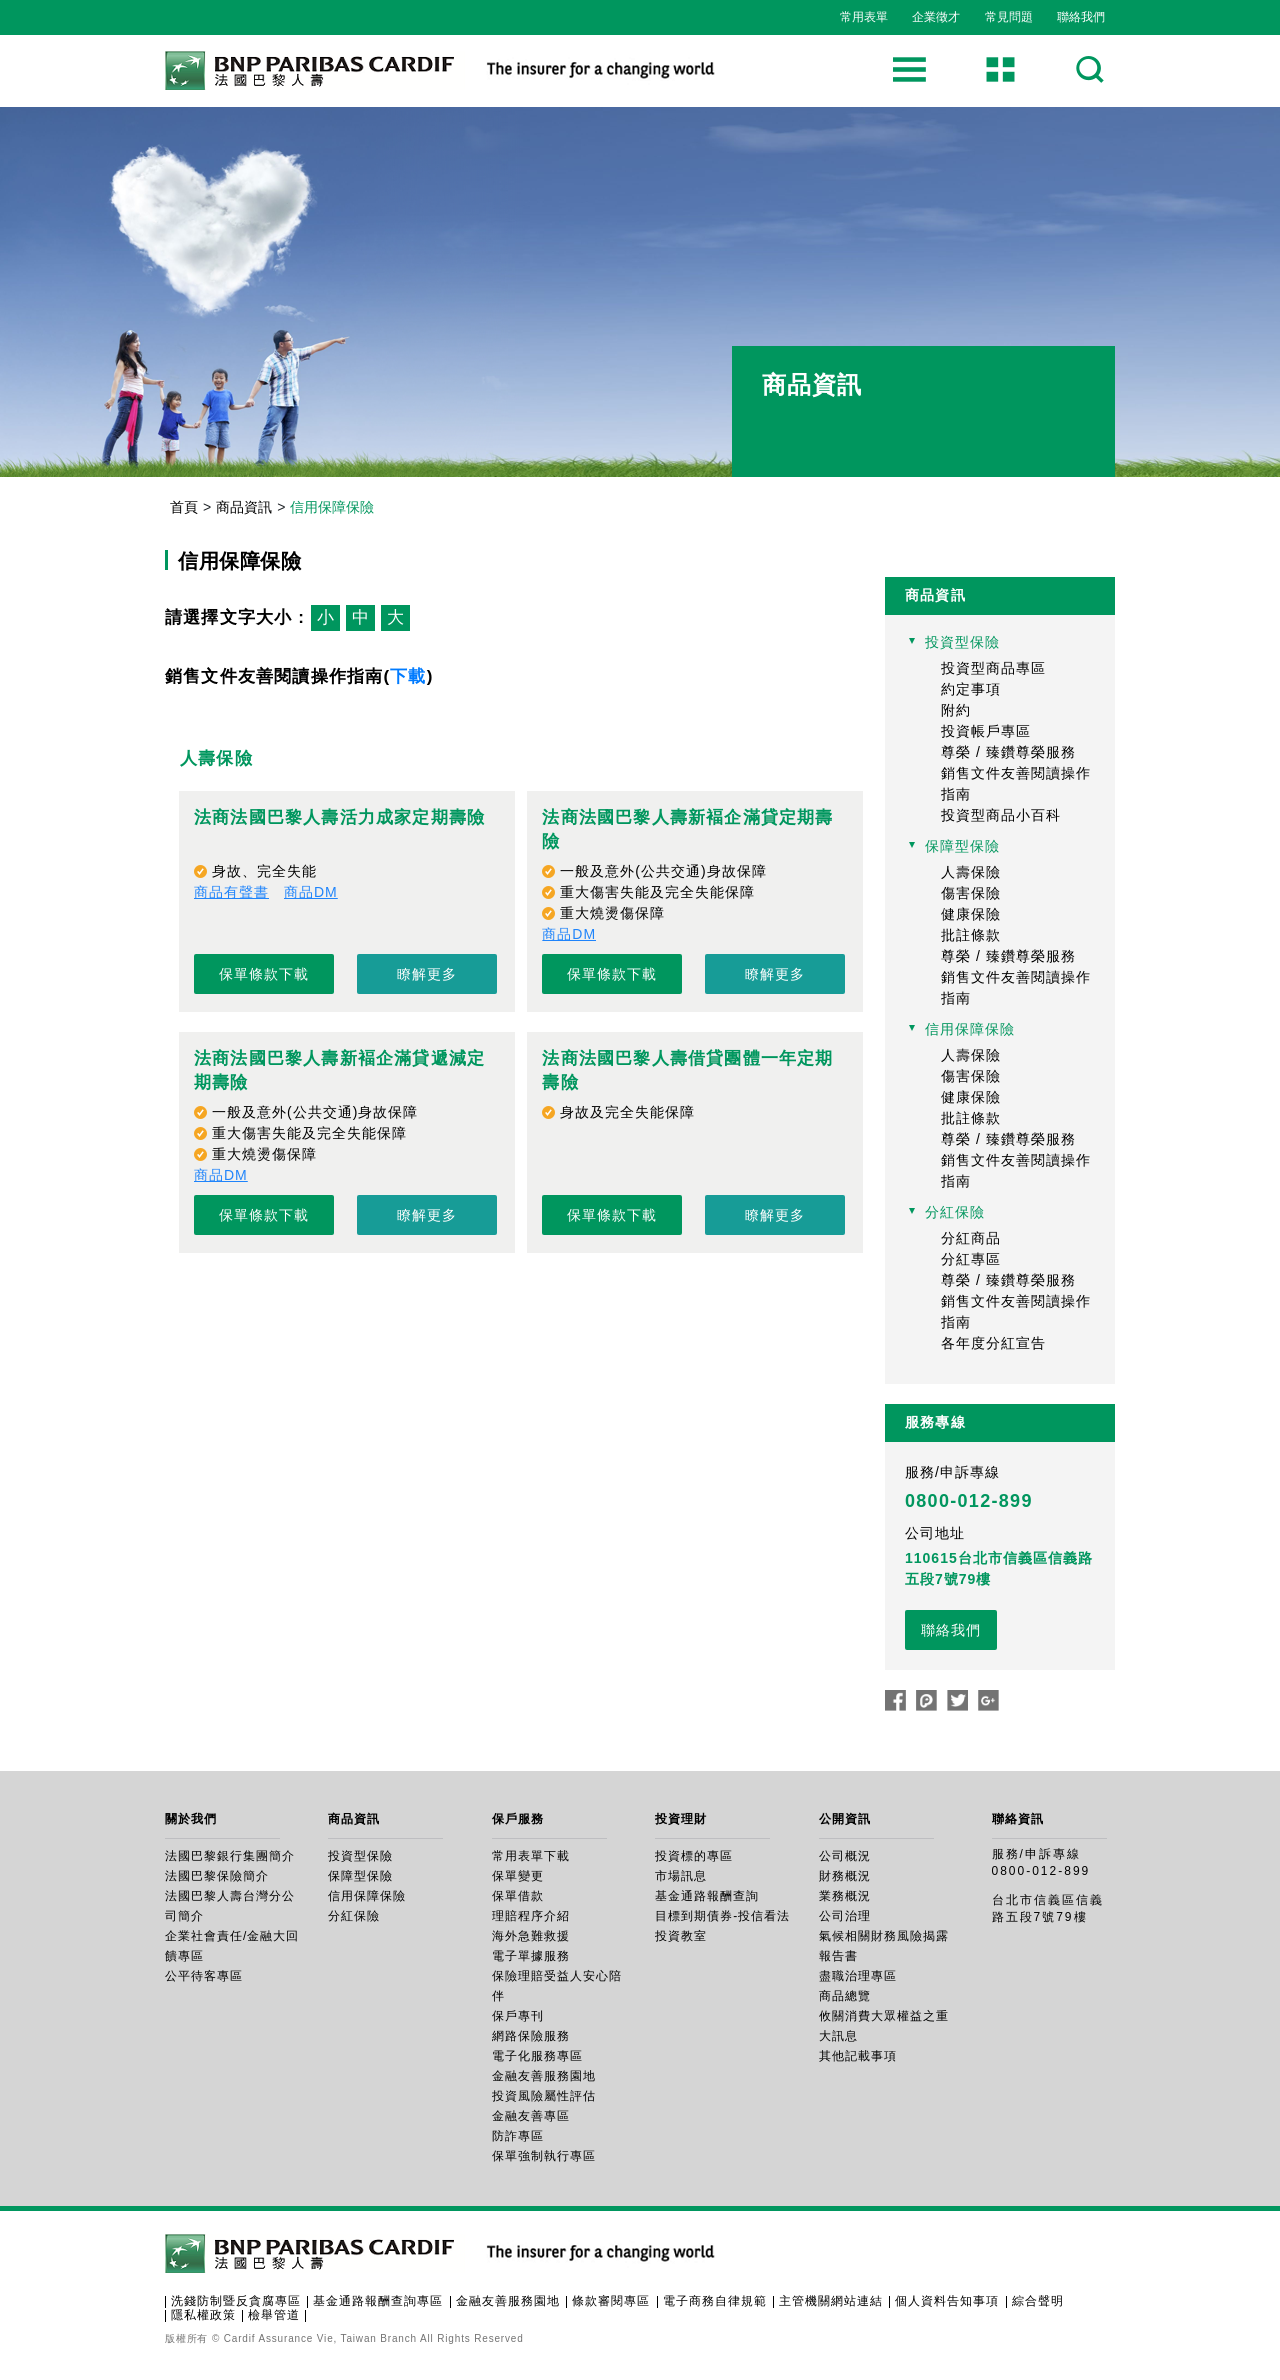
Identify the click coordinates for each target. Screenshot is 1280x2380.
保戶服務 (518, 1819)
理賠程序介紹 (531, 1916)
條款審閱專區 (611, 2301)
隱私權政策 (203, 2315)
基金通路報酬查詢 (707, 1896)
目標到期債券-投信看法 (722, 1916)
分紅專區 (971, 1259)
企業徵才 (936, 17)
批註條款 (971, 935)
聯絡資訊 (1018, 1819)
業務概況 (845, 1896)
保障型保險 (962, 846)
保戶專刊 (518, 2016)
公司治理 (845, 1916)
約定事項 (971, 689)
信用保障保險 (970, 1029)
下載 (408, 676)
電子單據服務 (531, 1956)
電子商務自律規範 (715, 2301)
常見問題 (1009, 17)
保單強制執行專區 (544, 2156)
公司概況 (845, 1856)
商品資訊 (244, 507)
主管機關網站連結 (831, 2301)
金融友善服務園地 (544, 2076)
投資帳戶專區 (986, 731)
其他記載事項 (858, 2056)
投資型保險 (962, 642)
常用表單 (864, 17)
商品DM (311, 892)
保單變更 (518, 1876)
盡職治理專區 (858, 1976)
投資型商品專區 (993, 668)
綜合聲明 (1038, 2301)
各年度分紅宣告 (993, 1343)
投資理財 (681, 1819)
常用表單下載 (531, 1856)
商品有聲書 (231, 892)
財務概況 (845, 1876)
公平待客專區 (204, 1976)
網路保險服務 (531, 2036)
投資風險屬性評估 (544, 2096)
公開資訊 (845, 1819)
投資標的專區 (694, 1856)
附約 (956, 710)
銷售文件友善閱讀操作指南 (1016, 783)
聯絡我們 (1081, 17)
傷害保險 (971, 893)
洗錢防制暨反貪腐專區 (236, 2301)
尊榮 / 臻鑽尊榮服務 (1008, 752)
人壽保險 (971, 872)
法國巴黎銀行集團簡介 (230, 1856)
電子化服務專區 (537, 2056)
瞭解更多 (427, 974)
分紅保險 (955, 1212)
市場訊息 (681, 1876)
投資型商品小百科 (1001, 815)
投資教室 (681, 1936)
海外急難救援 (531, 1936)
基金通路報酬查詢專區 (378, 2301)
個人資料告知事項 (947, 2301)
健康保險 (971, 914)
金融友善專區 (531, 2116)
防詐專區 (518, 2136)
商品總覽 (845, 1996)
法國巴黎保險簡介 (217, 1876)
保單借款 (518, 1896)
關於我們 (191, 1819)
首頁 (184, 507)
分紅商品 (971, 1238)
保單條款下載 (264, 974)
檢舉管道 (274, 2315)
